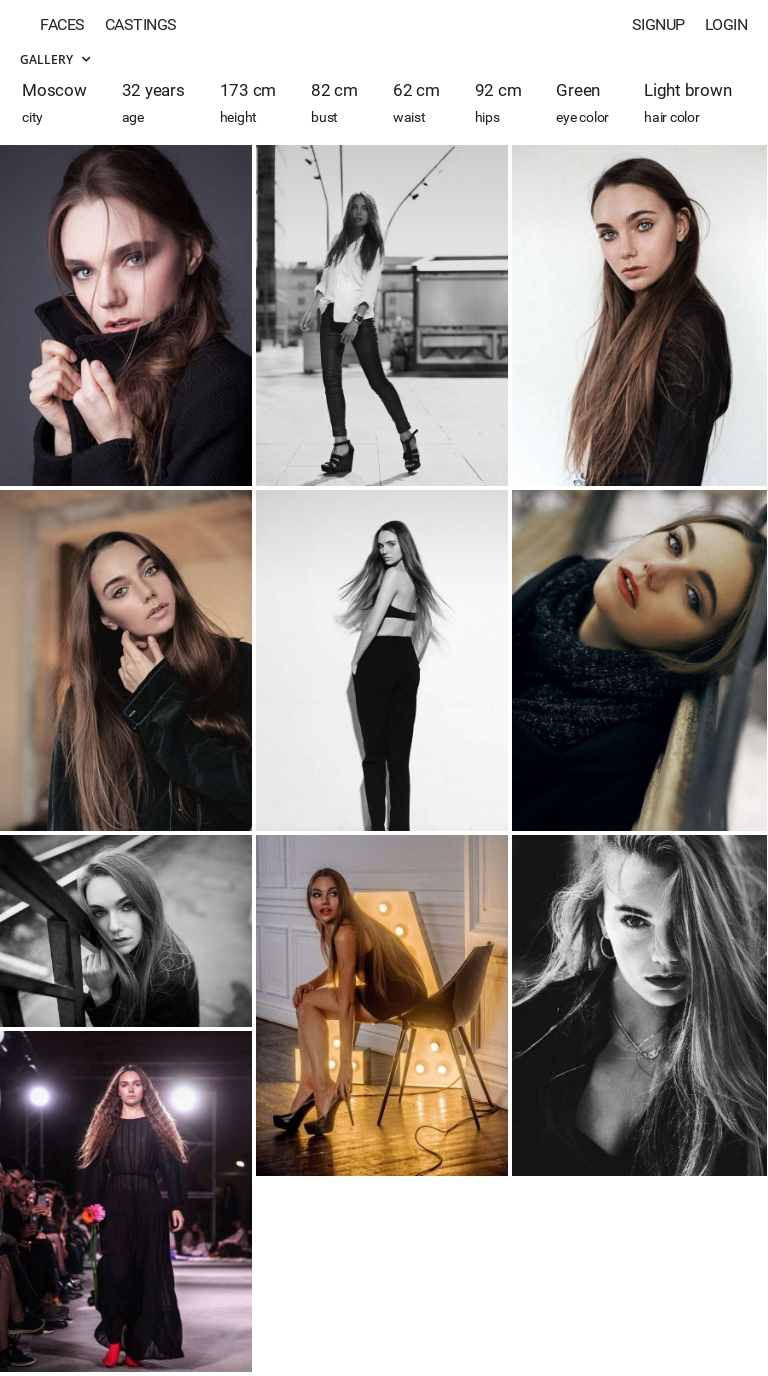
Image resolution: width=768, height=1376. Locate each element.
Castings (141, 24)
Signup (658, 24)
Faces (62, 24)
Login (726, 24)
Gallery (55, 59)
